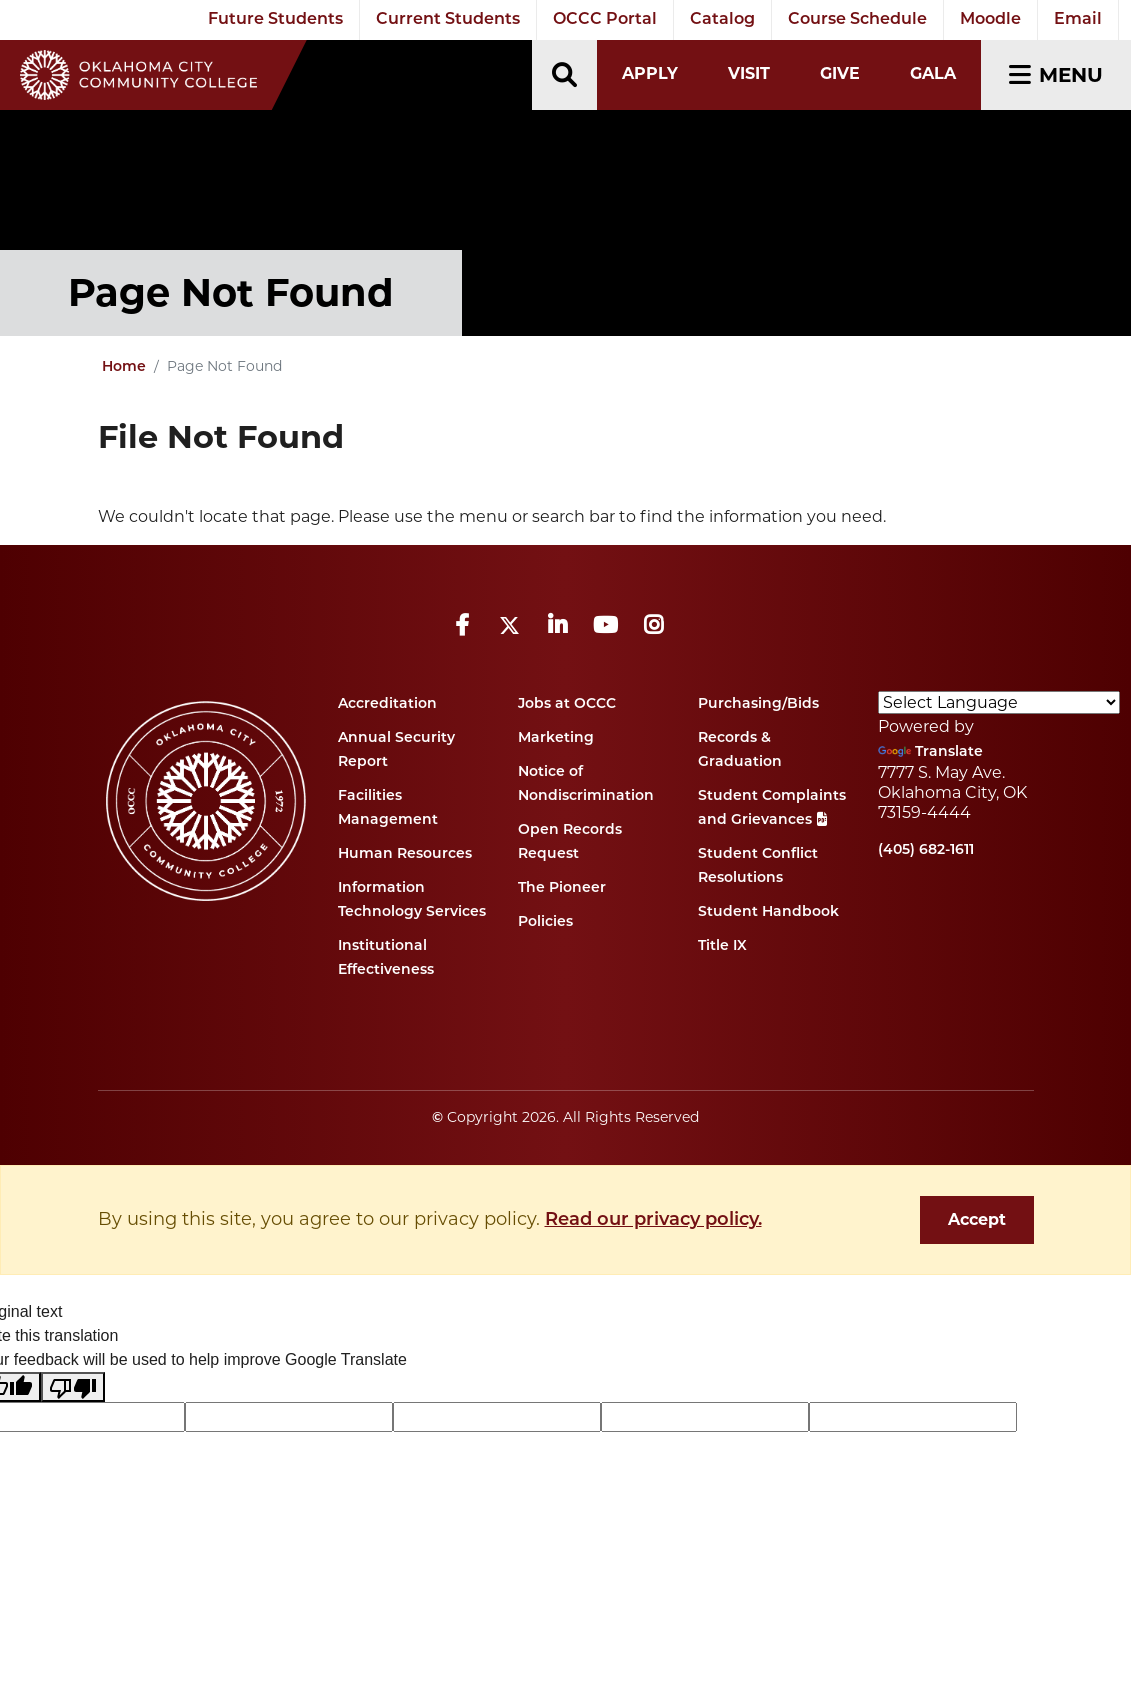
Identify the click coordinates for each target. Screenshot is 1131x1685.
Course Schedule (857, 20)
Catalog (722, 20)
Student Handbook (768, 912)
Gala (933, 73)
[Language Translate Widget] (999, 702)
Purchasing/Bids (758, 704)
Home (124, 367)
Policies (545, 922)
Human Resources (405, 854)
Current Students (448, 20)
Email (1078, 20)
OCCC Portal (605, 20)
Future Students (275, 20)
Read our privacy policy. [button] (653, 1220)
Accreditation (387, 704)
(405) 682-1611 (926, 850)
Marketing (556, 738)
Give (840, 73)
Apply (650, 73)
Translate (930, 752)
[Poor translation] (73, 1387)
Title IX (722, 946)
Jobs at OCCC (567, 704)
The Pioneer (562, 888)
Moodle (990, 20)
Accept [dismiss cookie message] (977, 1219)
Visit (749, 73)
